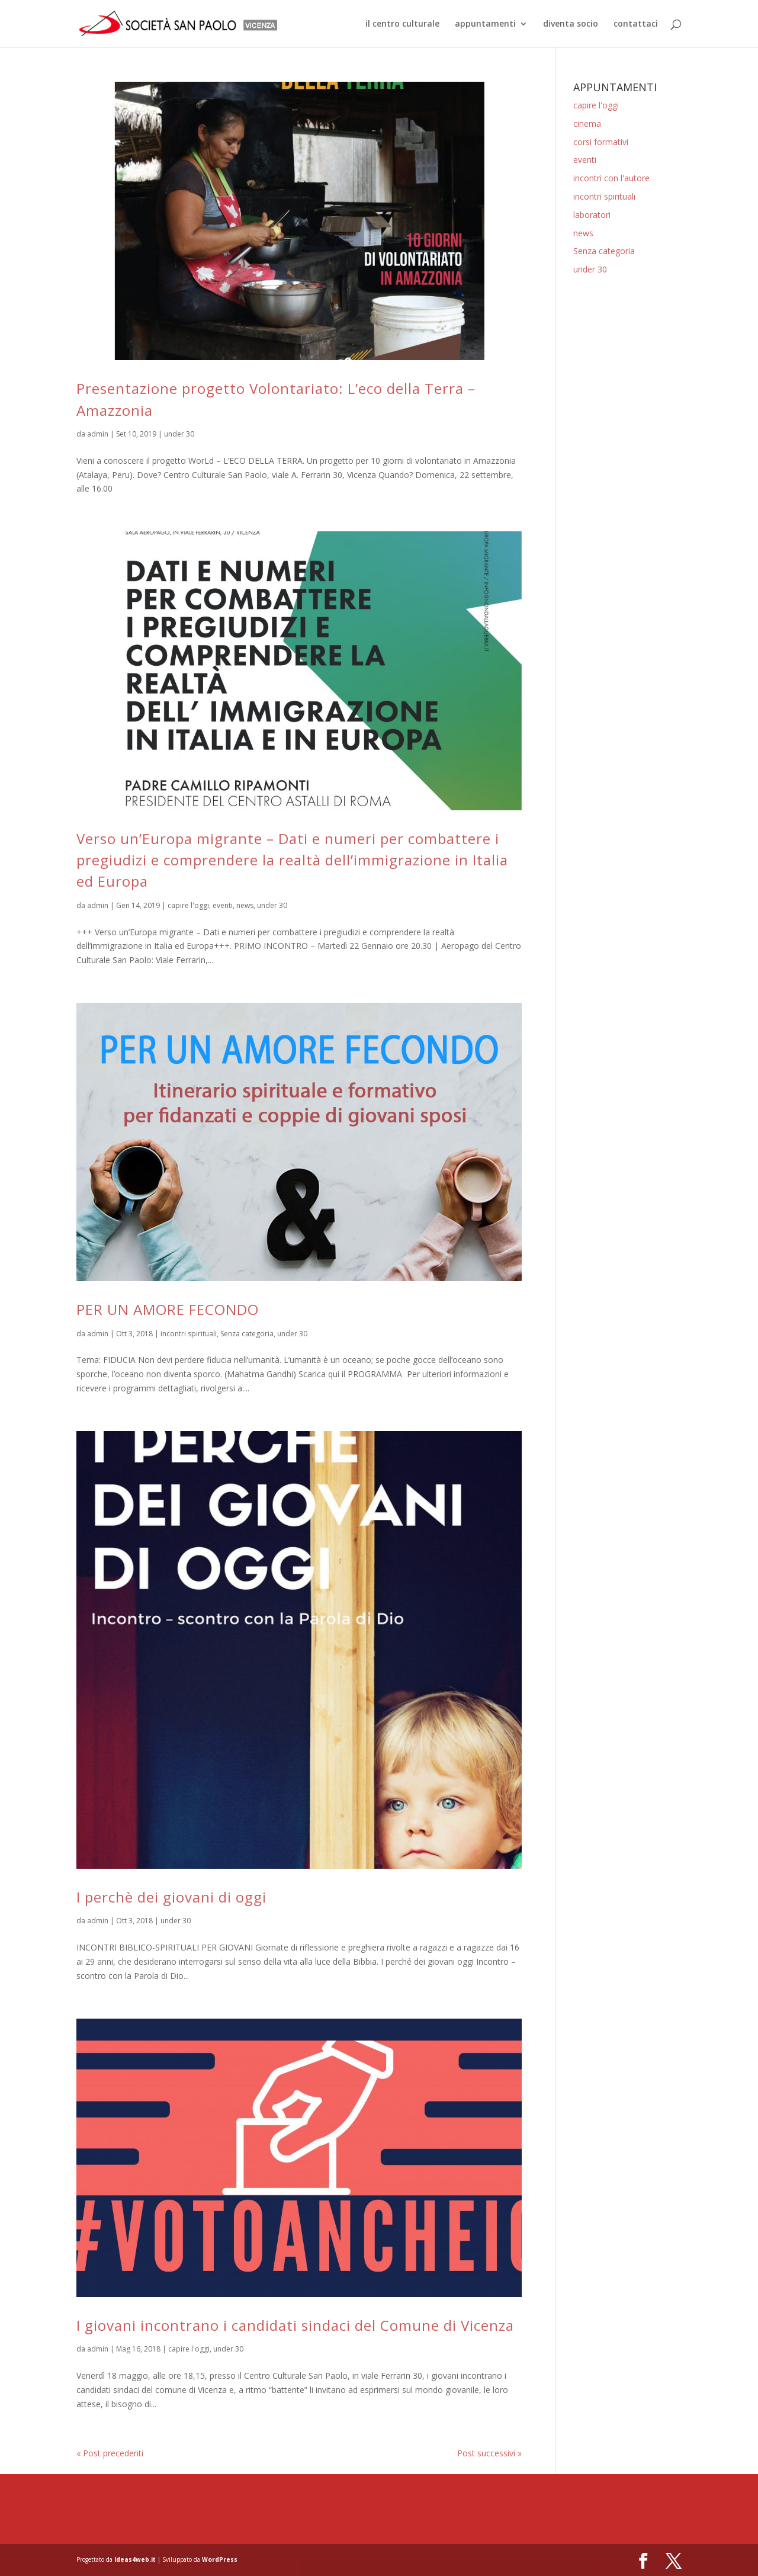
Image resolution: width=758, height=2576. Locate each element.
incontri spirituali (188, 1334)
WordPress (219, 2559)
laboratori (592, 214)
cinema (587, 123)
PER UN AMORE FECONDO (167, 1309)
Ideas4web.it (135, 2559)
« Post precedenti (109, 2453)
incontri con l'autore (611, 178)
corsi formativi (600, 141)
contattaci (636, 24)
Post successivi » (489, 2453)
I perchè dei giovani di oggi (171, 1897)
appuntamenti (485, 24)
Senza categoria (247, 1334)
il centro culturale (402, 24)
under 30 (179, 434)
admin (97, 434)
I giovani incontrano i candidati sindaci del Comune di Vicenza (295, 2325)
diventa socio (570, 24)
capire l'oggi (188, 905)
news (244, 905)
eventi (223, 905)
